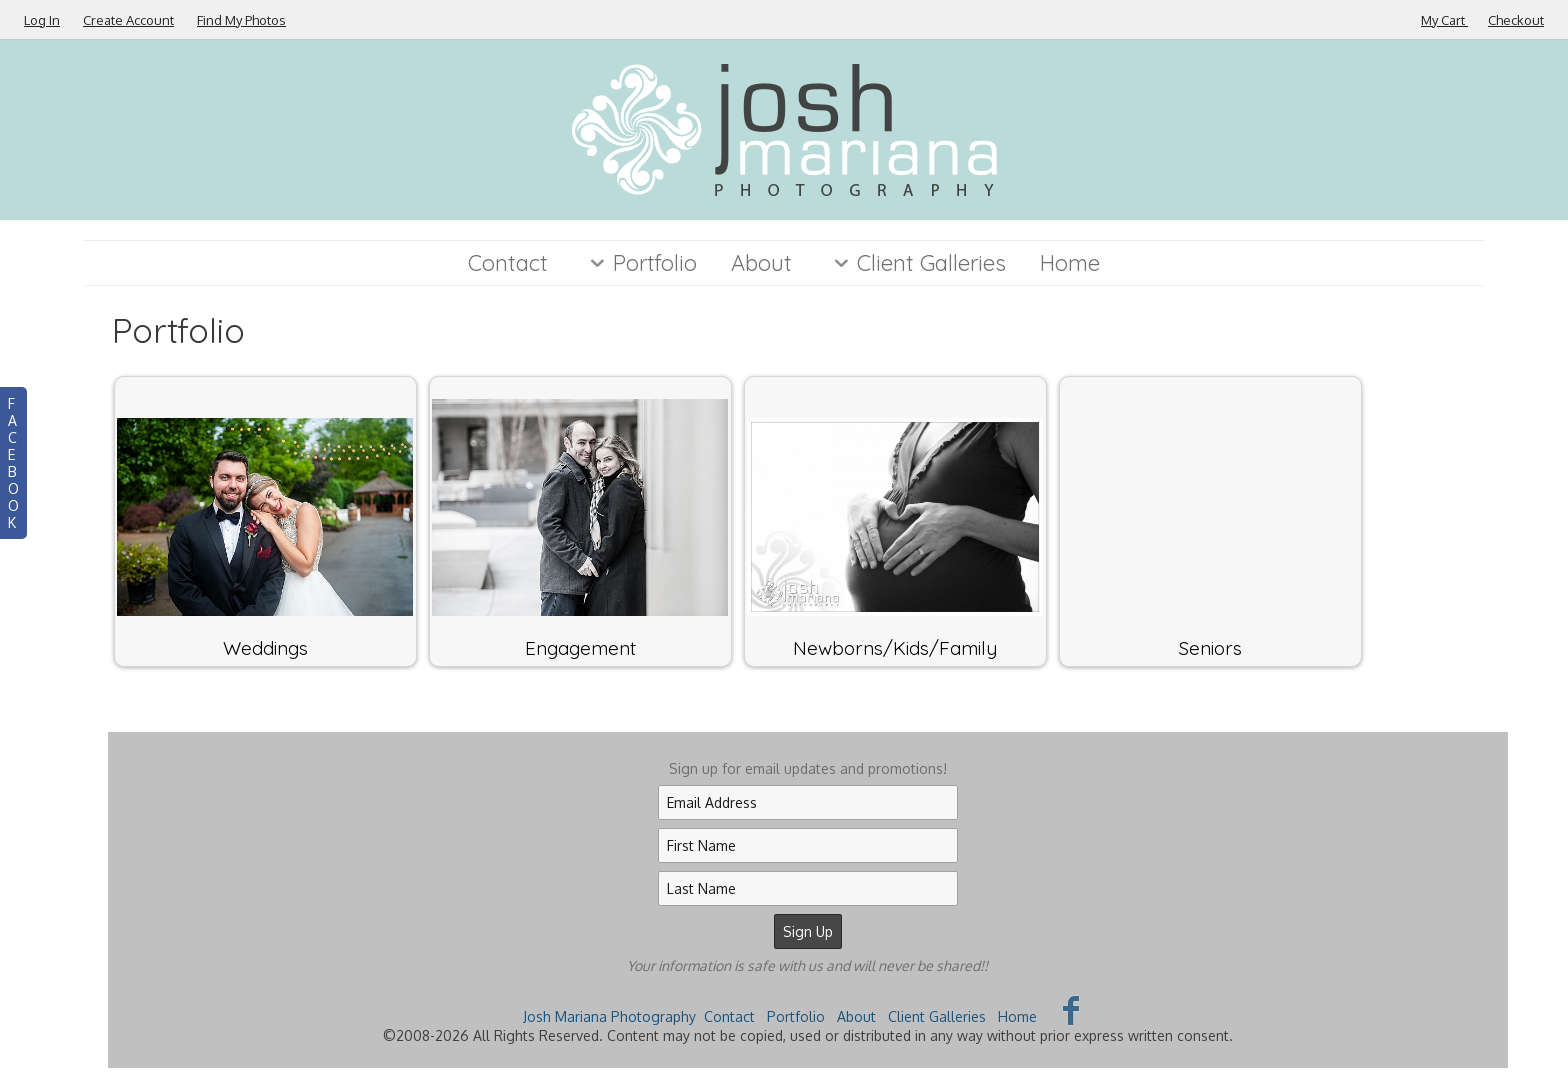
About (761, 263)
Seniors (1210, 648)
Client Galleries (916, 263)
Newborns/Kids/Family (895, 648)
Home (1070, 263)
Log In (42, 20)
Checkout (1516, 20)
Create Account (128, 20)
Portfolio (639, 263)
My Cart (1444, 20)
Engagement (580, 648)
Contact (508, 263)
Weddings (265, 648)
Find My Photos (241, 20)
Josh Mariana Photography (609, 1016)
